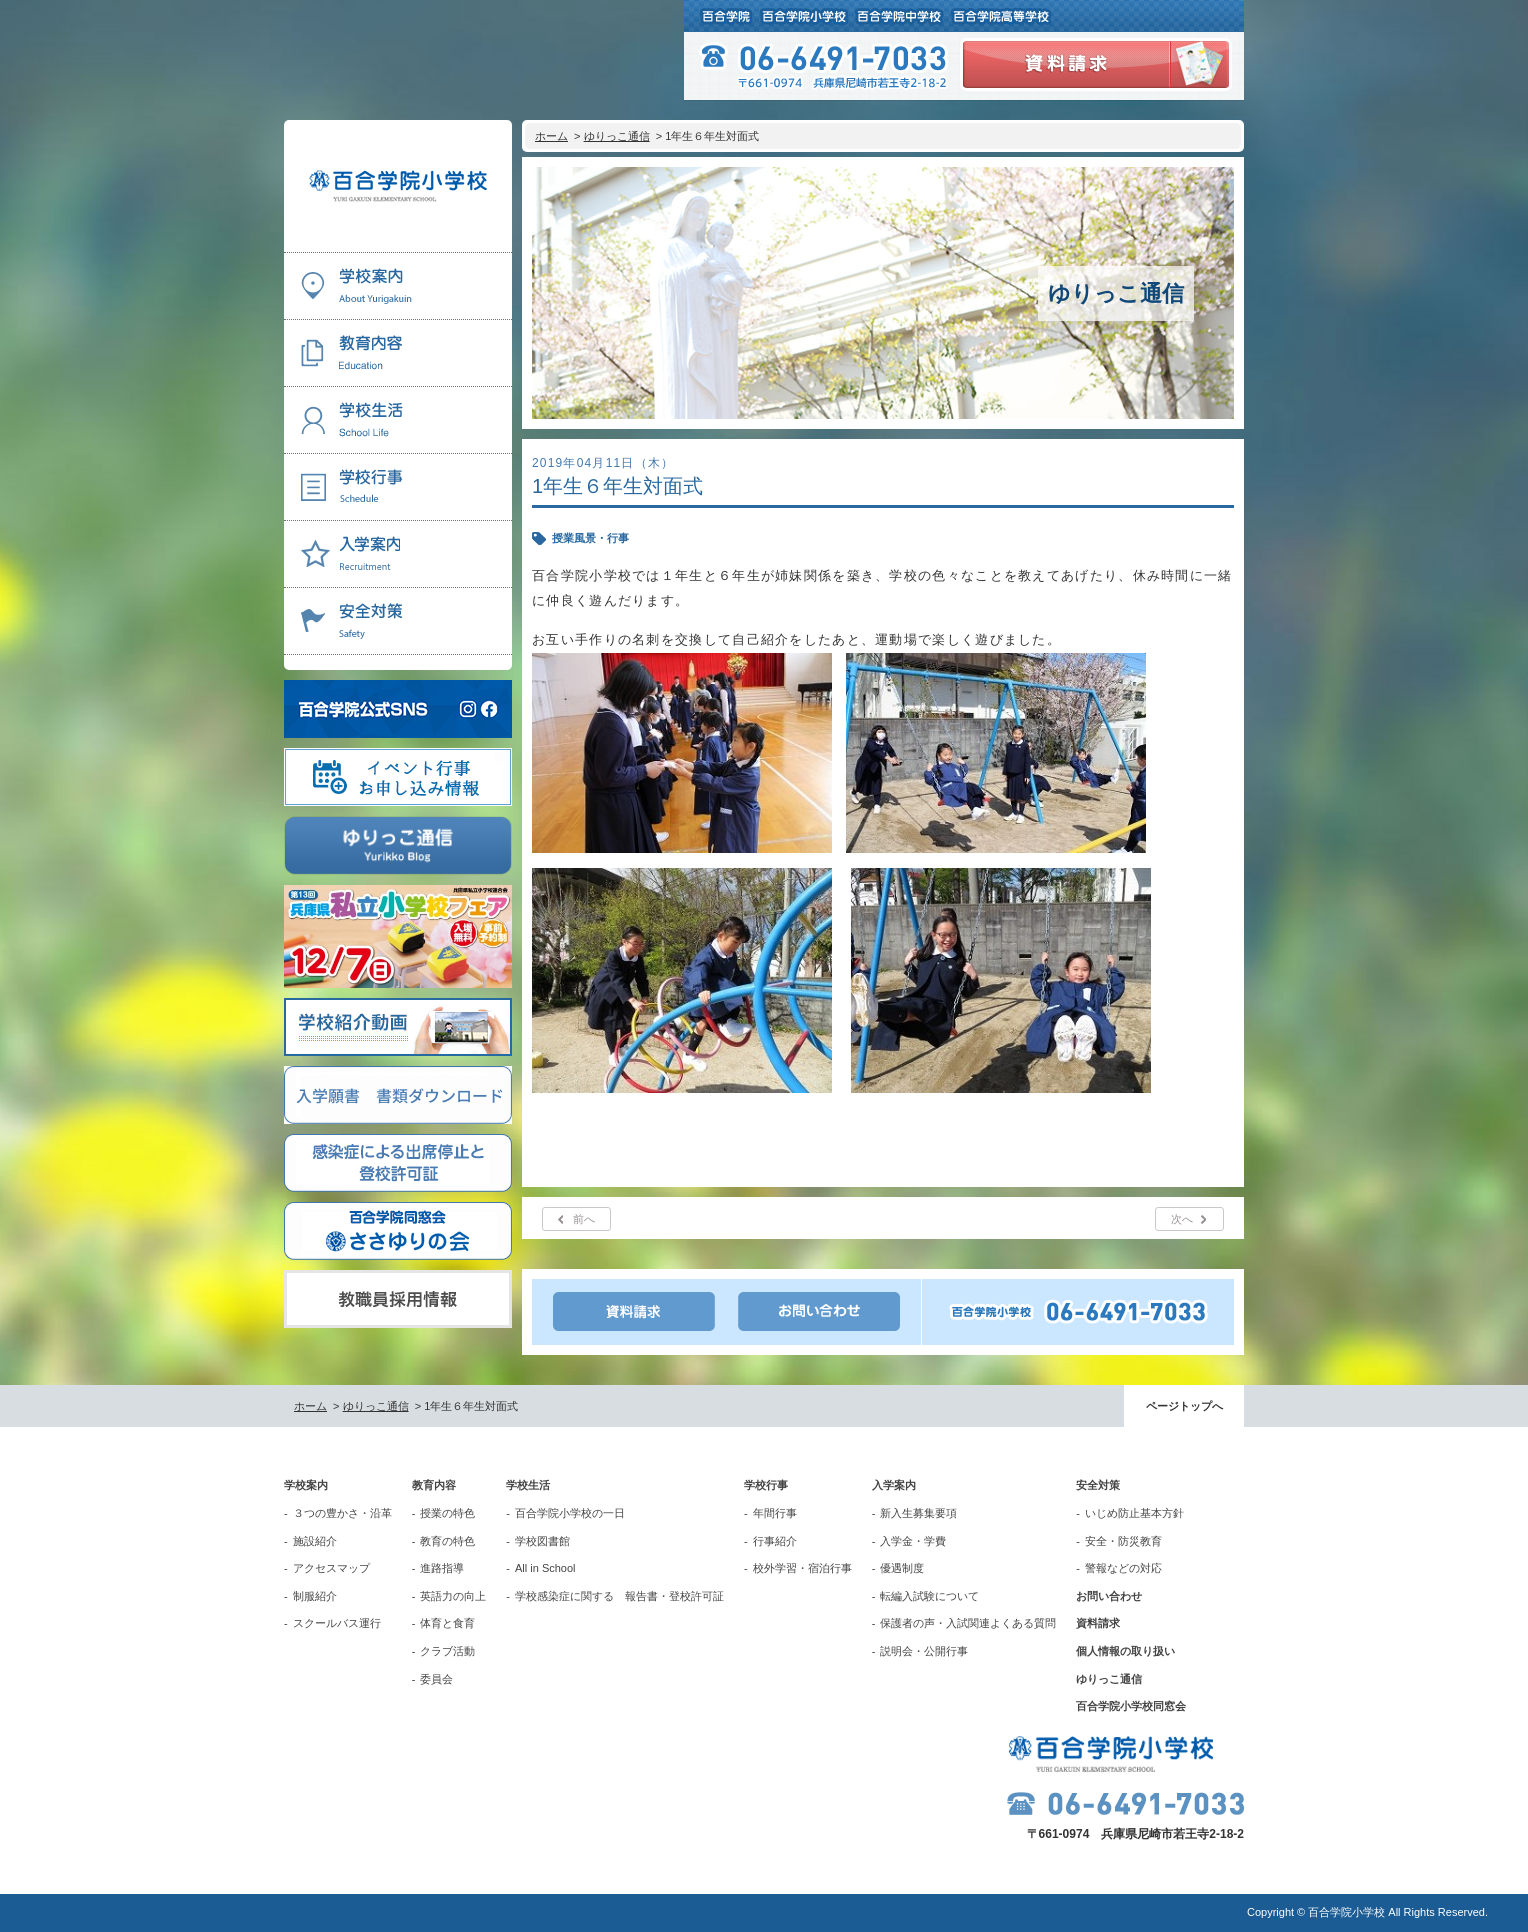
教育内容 (434, 1485)
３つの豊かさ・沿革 (342, 1513)
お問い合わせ (1109, 1596)
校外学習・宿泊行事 (802, 1568)
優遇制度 (902, 1568)
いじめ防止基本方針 (1134, 1513)
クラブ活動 (447, 1651)
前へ (584, 1219)
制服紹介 (315, 1596)
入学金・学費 (913, 1541)
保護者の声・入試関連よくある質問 (968, 1623)
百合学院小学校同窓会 (1131, 1706)
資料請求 (1098, 1623)
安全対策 (1098, 1485)
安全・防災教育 (1123, 1541)
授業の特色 (447, 1513)
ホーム (551, 136)
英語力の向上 (453, 1596)
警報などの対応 (1123, 1568)
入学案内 (894, 1485)
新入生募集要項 (918, 1513)
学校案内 (306, 1485)
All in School (545, 1568)
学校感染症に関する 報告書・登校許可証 (619, 1596)
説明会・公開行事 (924, 1651)
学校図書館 (542, 1541)
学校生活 (528, 1485)
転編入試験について (929, 1596)
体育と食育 (447, 1623)
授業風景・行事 (590, 538)
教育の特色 (447, 1541)
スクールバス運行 (337, 1623)
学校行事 (766, 1485)
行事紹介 (775, 1541)
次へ (1182, 1219)
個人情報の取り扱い (1125, 1651)
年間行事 (775, 1513)
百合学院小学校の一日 (570, 1513)
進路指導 (442, 1568)
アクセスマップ (331, 1568)
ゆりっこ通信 (617, 136)
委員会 (436, 1679)
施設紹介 (315, 1541)
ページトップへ (1184, 1406)
